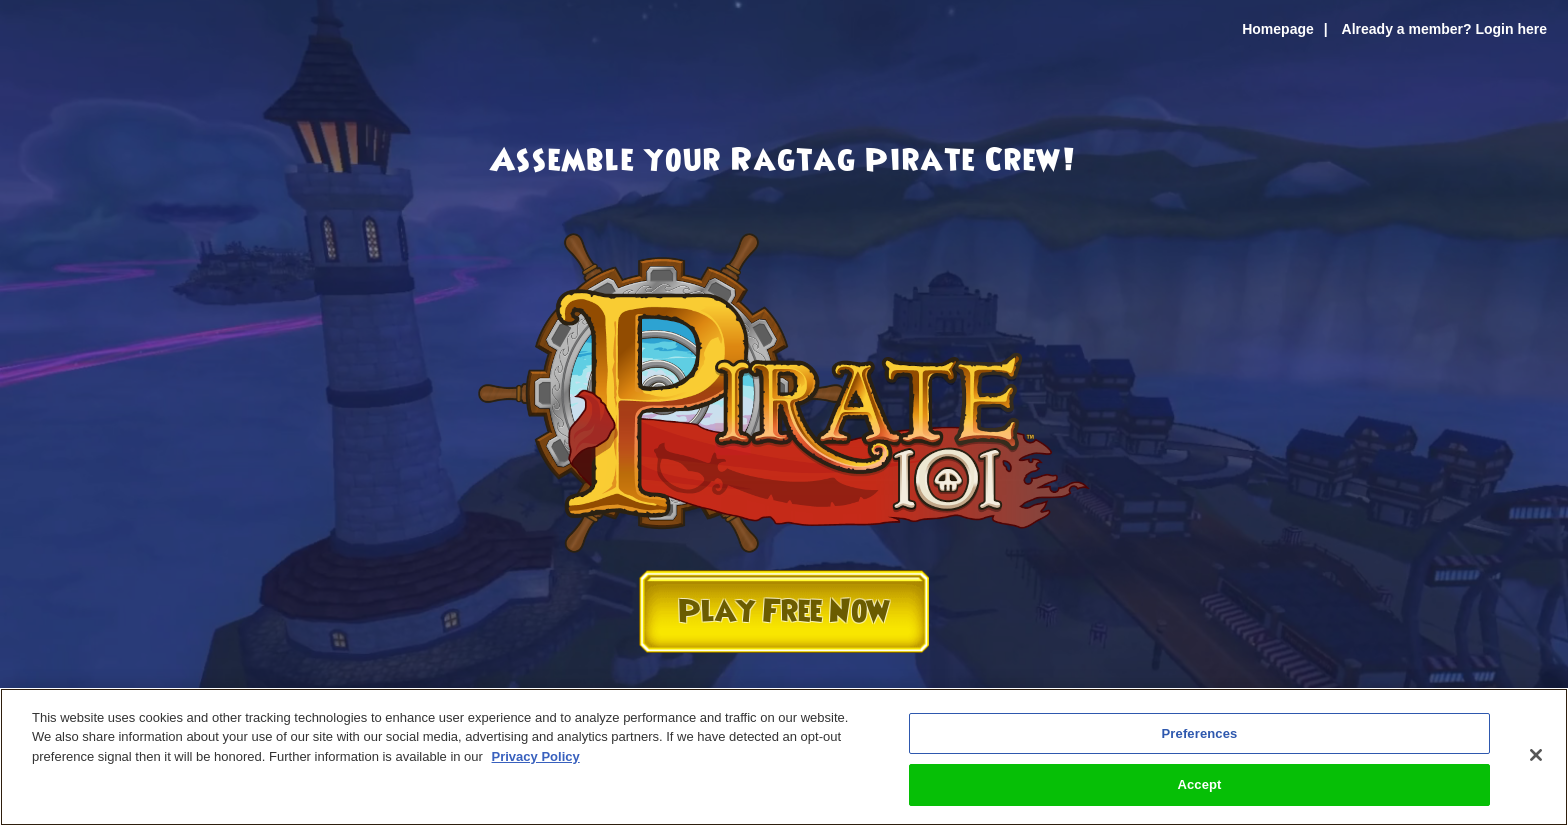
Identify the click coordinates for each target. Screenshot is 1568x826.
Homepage (1278, 29)
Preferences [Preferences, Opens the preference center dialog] (1200, 733)
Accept (1199, 784)
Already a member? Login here (1444, 29)
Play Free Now (784, 611)
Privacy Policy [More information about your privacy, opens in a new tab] (536, 756)
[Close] (1536, 755)
